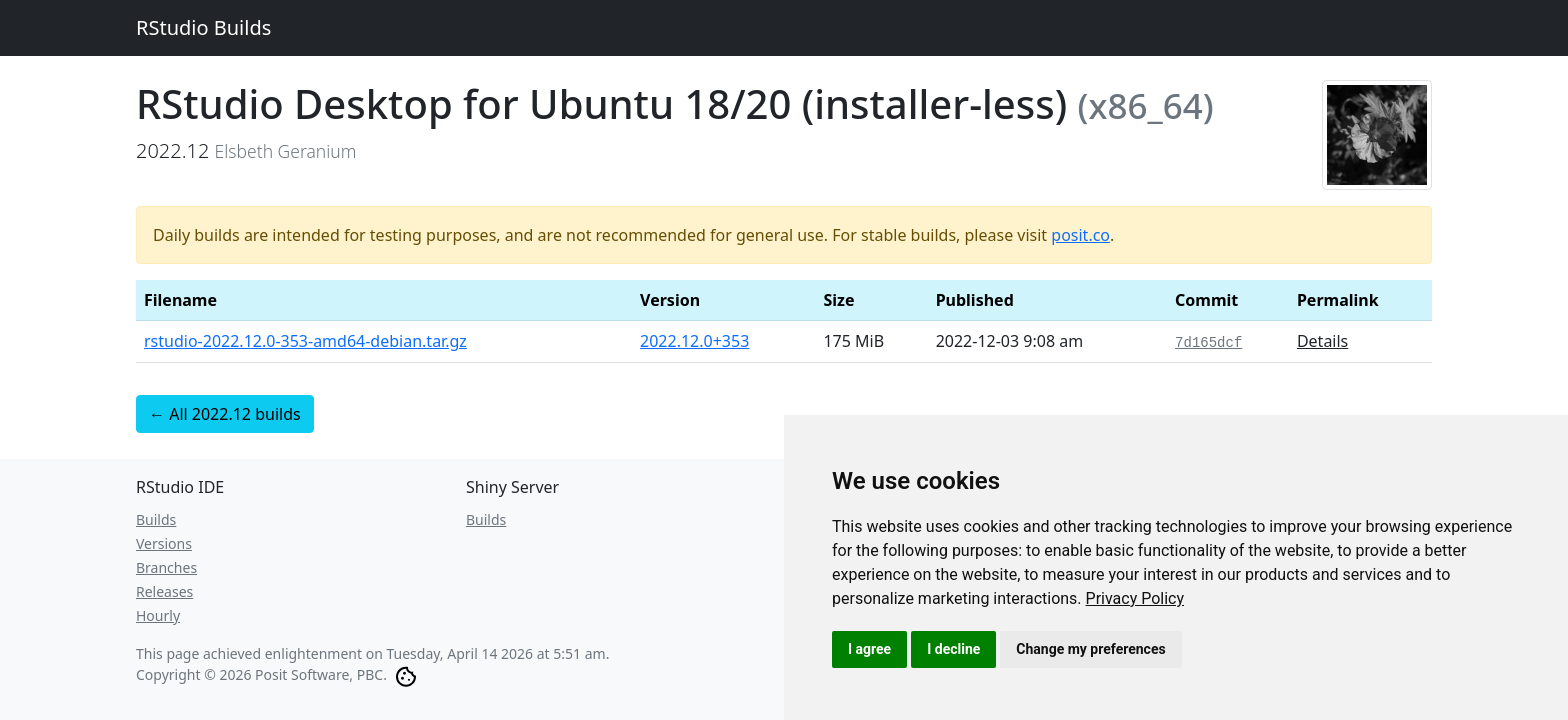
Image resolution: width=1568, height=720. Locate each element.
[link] (1135, 598)
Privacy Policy (1135, 598)
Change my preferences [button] (1090, 649)
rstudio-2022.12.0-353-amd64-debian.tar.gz (305, 341)
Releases (164, 591)
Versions (164, 543)
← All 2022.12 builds (225, 414)
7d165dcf (1208, 343)
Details (1322, 341)
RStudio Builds (203, 27)
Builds (156, 519)
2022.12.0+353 (694, 341)
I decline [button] (953, 649)
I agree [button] (869, 649)
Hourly (158, 615)
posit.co (1080, 235)
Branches (166, 567)
